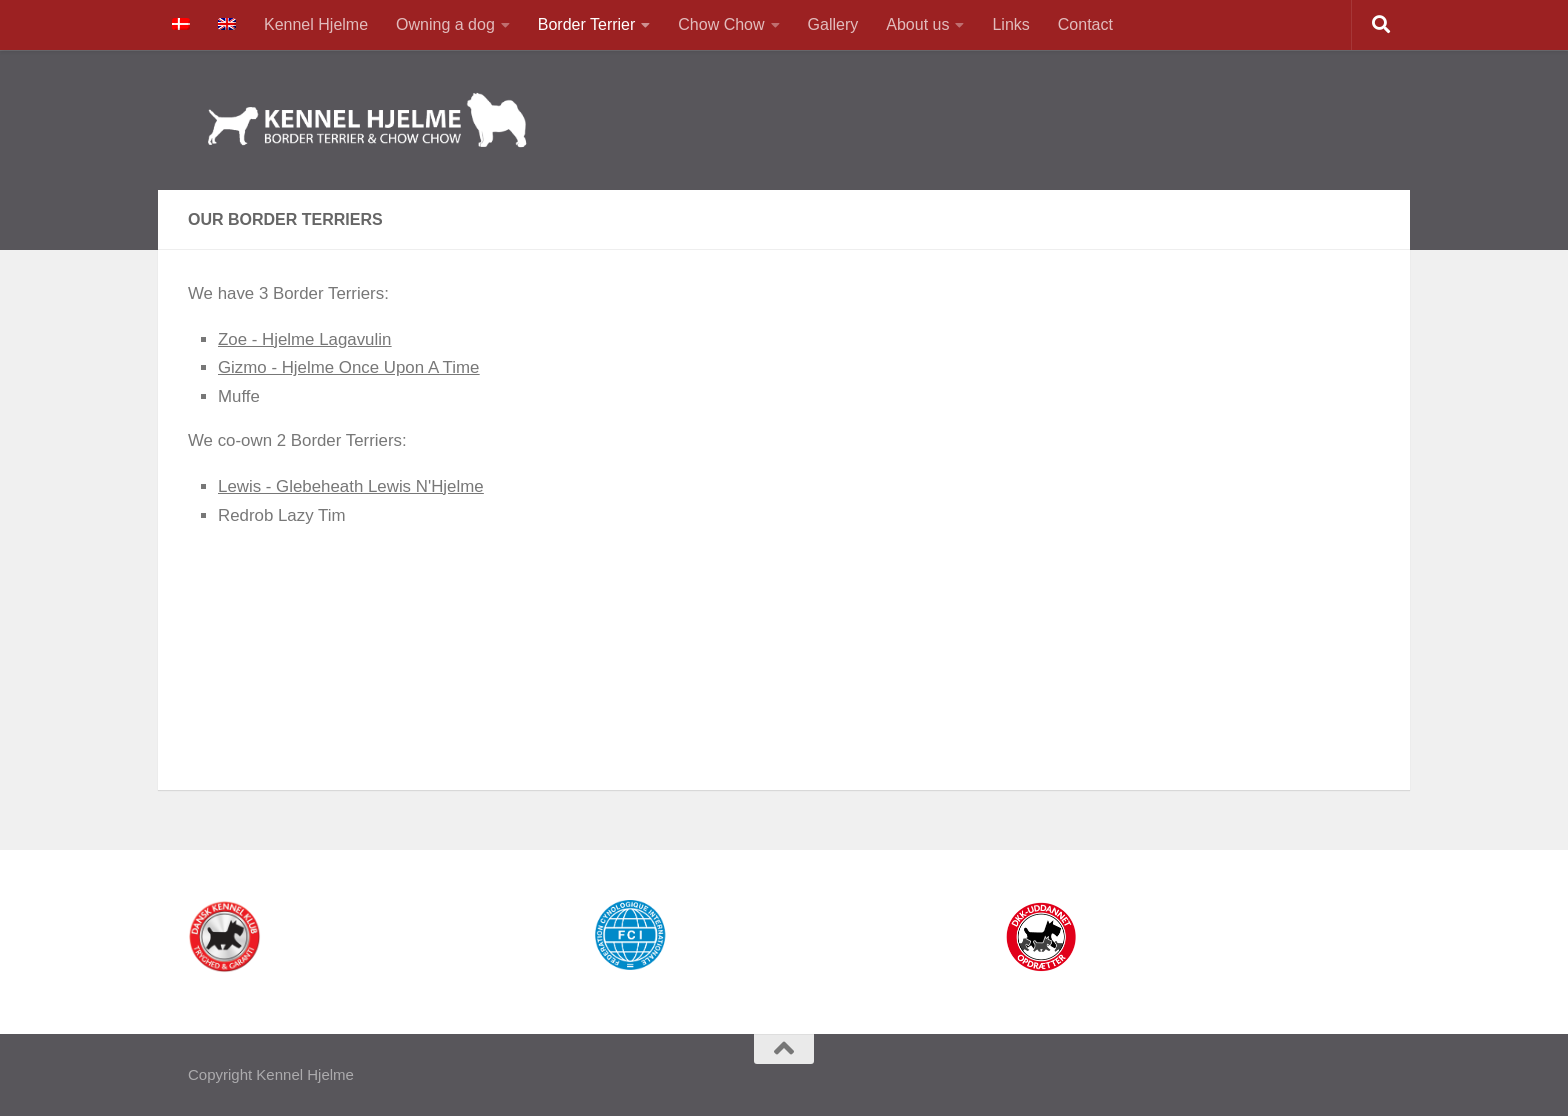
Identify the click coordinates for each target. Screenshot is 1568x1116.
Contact (1085, 24)
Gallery (833, 24)
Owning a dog (445, 24)
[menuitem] (181, 25)
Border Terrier (587, 24)
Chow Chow (721, 24)
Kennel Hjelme (316, 24)
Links (1010, 24)
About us (917, 24)
